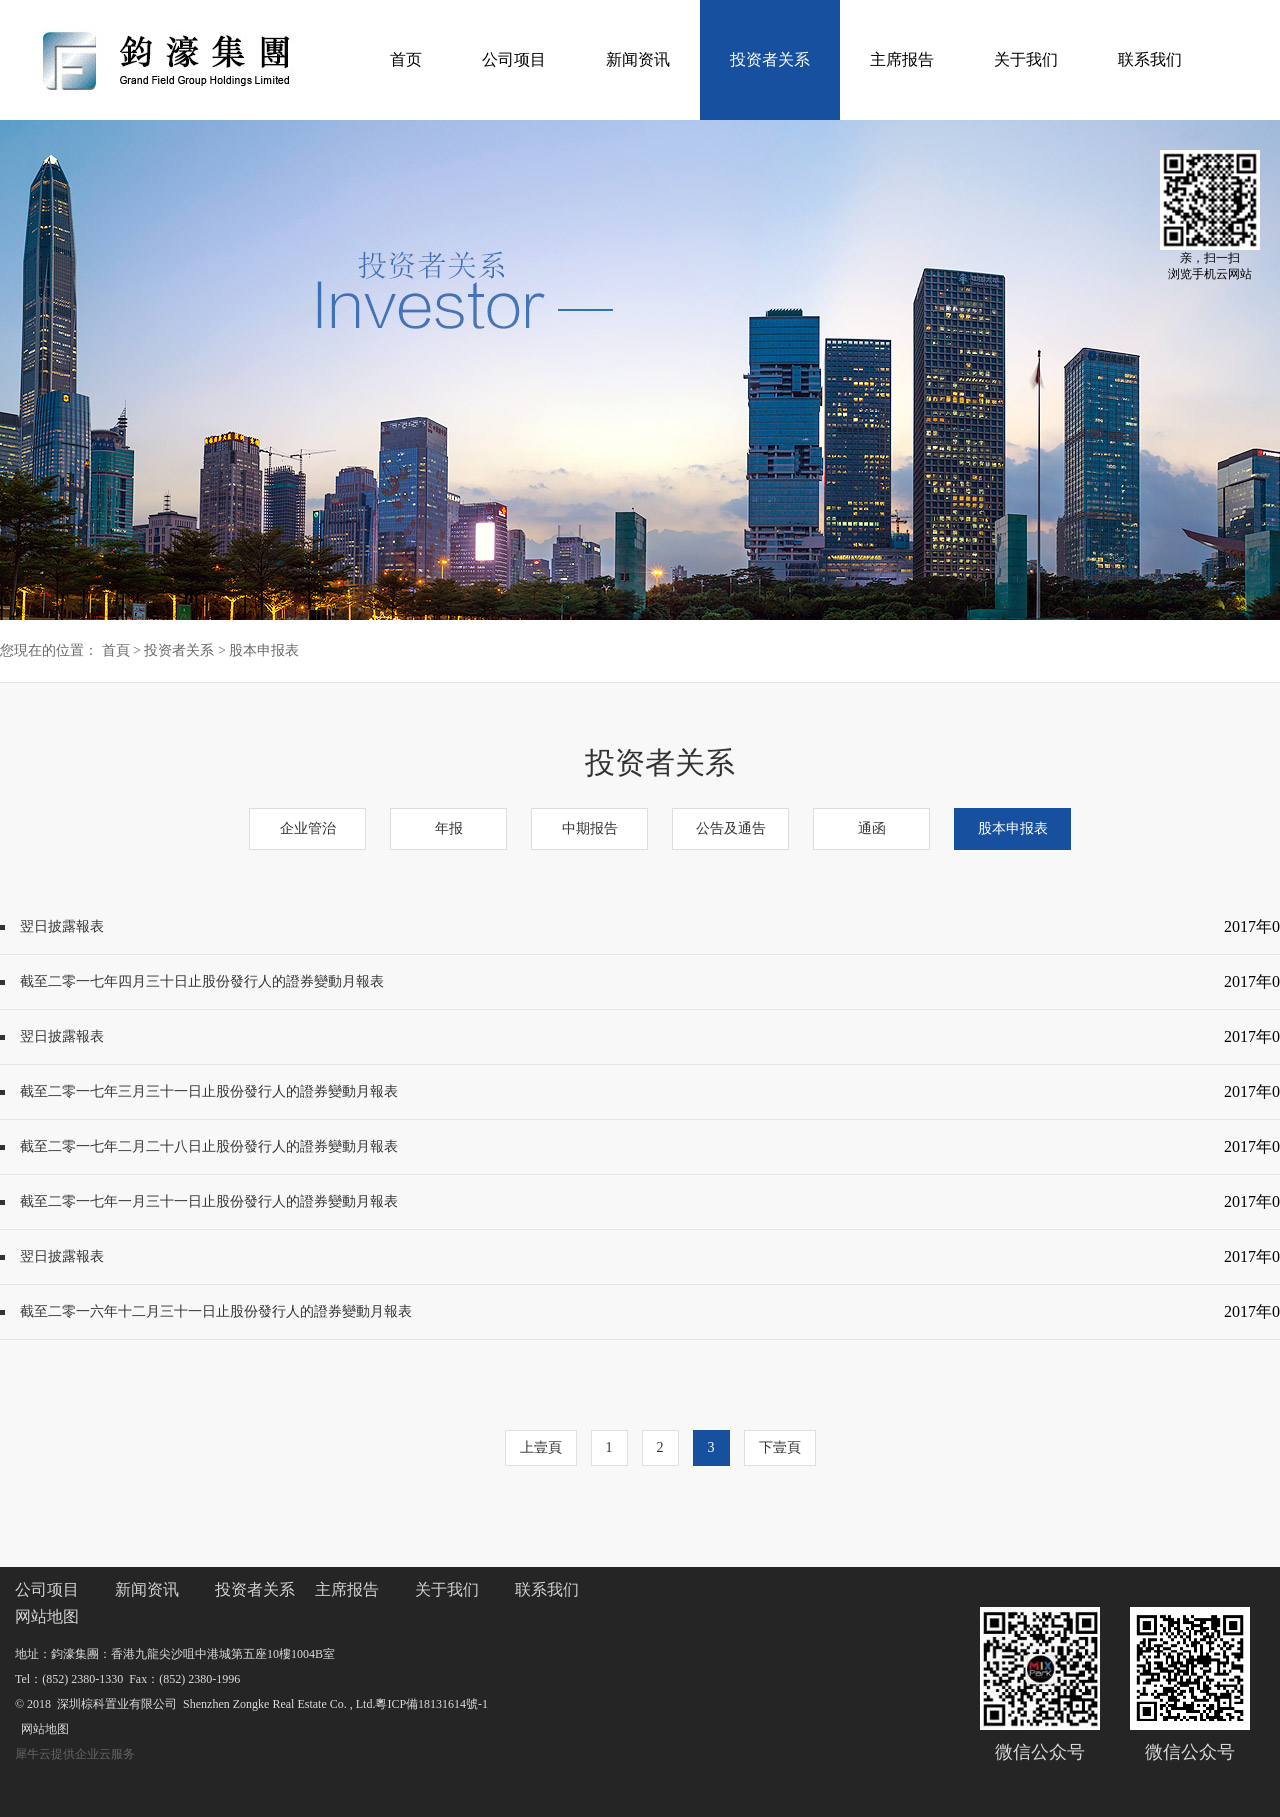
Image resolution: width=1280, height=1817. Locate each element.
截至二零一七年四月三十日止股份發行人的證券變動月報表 (202, 981)
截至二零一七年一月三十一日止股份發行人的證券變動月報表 (209, 1201)
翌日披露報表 (62, 926)
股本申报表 (264, 650)
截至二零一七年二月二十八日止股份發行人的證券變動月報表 (209, 1146)
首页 (406, 59)
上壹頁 (541, 1447)
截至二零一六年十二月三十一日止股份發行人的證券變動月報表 (216, 1311)
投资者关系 (179, 650)
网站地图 (42, 1729)
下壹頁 (780, 1447)
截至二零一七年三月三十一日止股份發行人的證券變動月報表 (209, 1091)
